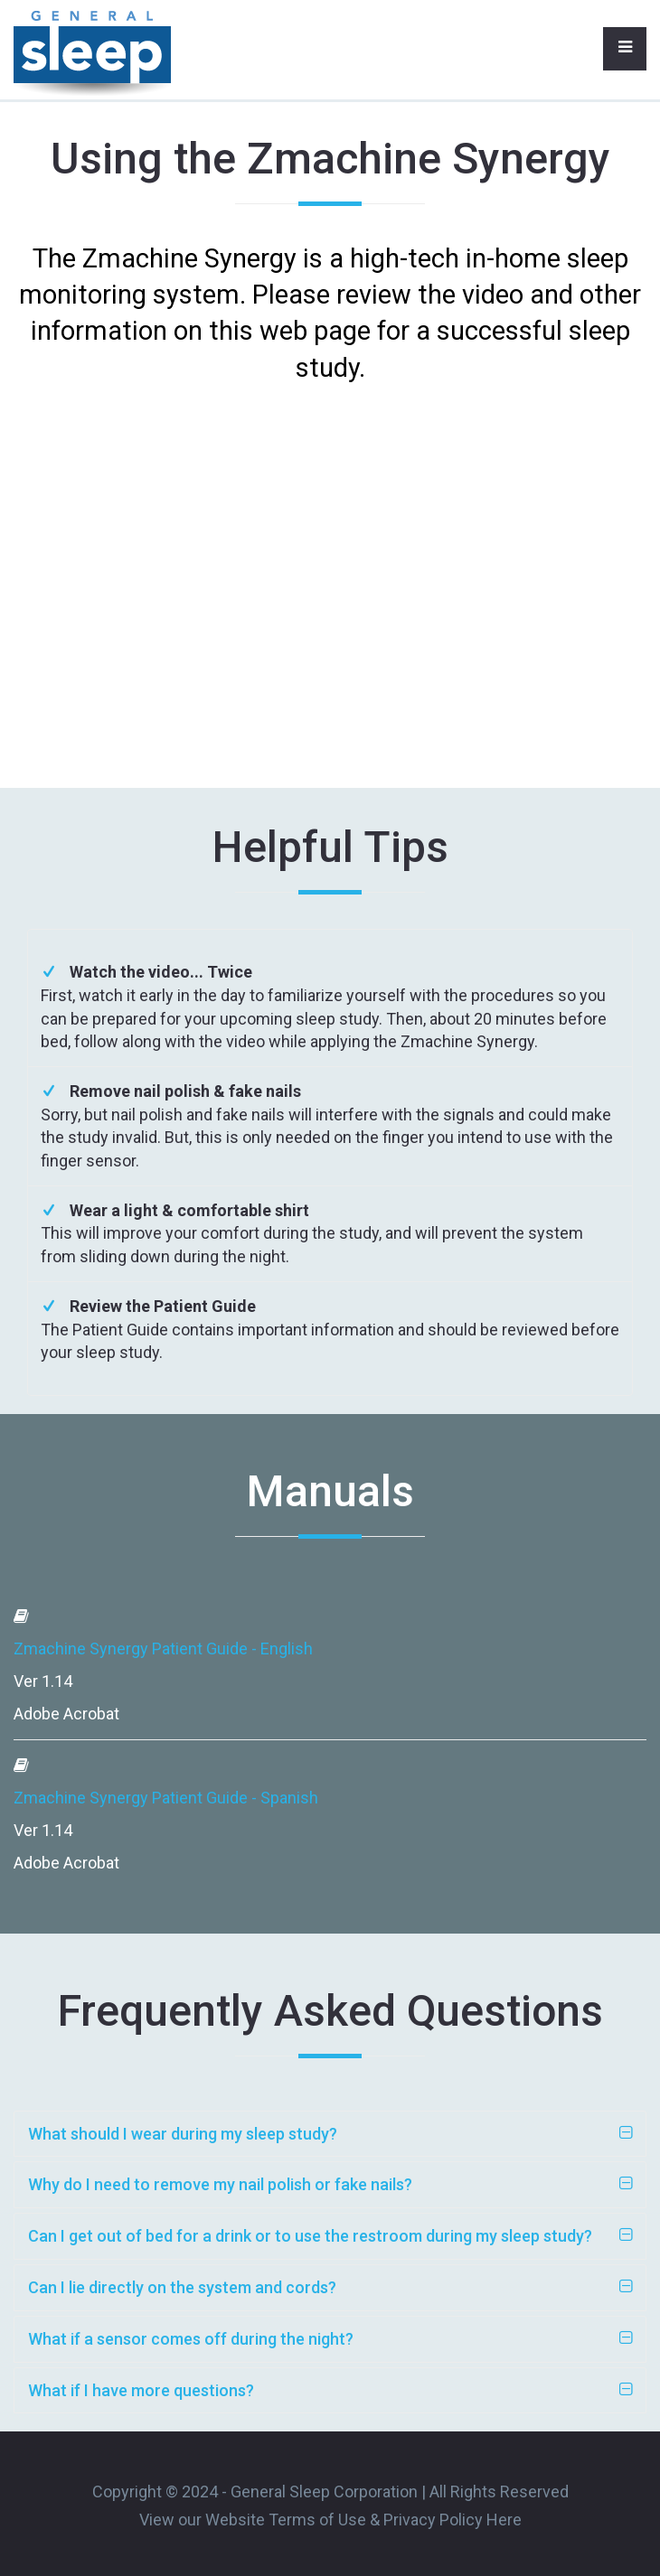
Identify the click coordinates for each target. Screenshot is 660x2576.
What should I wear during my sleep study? (182, 2133)
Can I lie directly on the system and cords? (182, 2287)
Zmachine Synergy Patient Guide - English (163, 1648)
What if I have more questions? (141, 2390)
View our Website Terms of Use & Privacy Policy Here (330, 2519)
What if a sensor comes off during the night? (191, 2338)
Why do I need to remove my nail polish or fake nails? (220, 2184)
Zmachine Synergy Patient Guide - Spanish (166, 1797)
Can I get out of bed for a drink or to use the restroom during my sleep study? (310, 2235)
